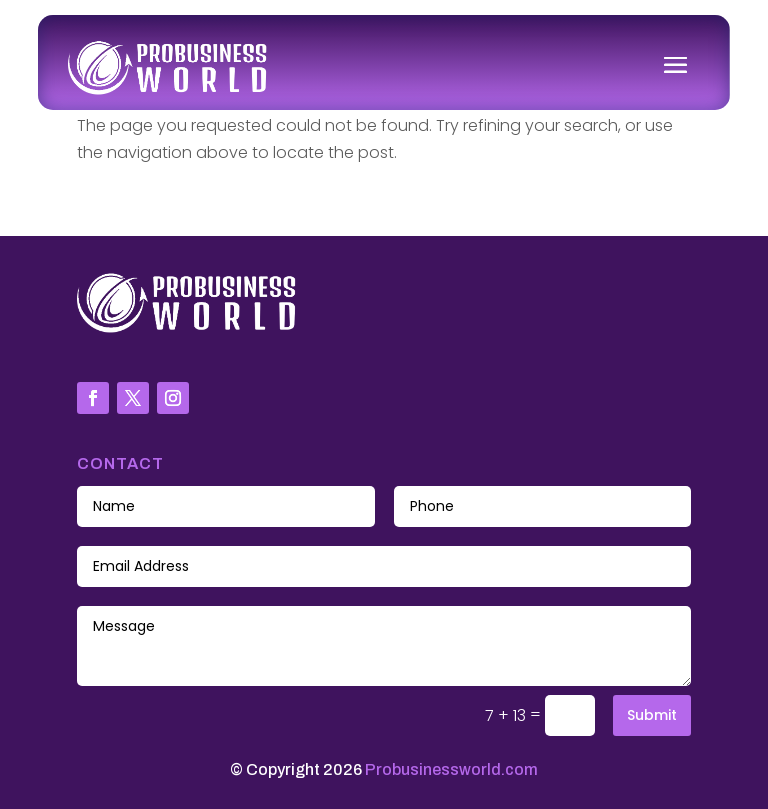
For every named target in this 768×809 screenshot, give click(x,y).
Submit (652, 715)
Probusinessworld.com (451, 769)
